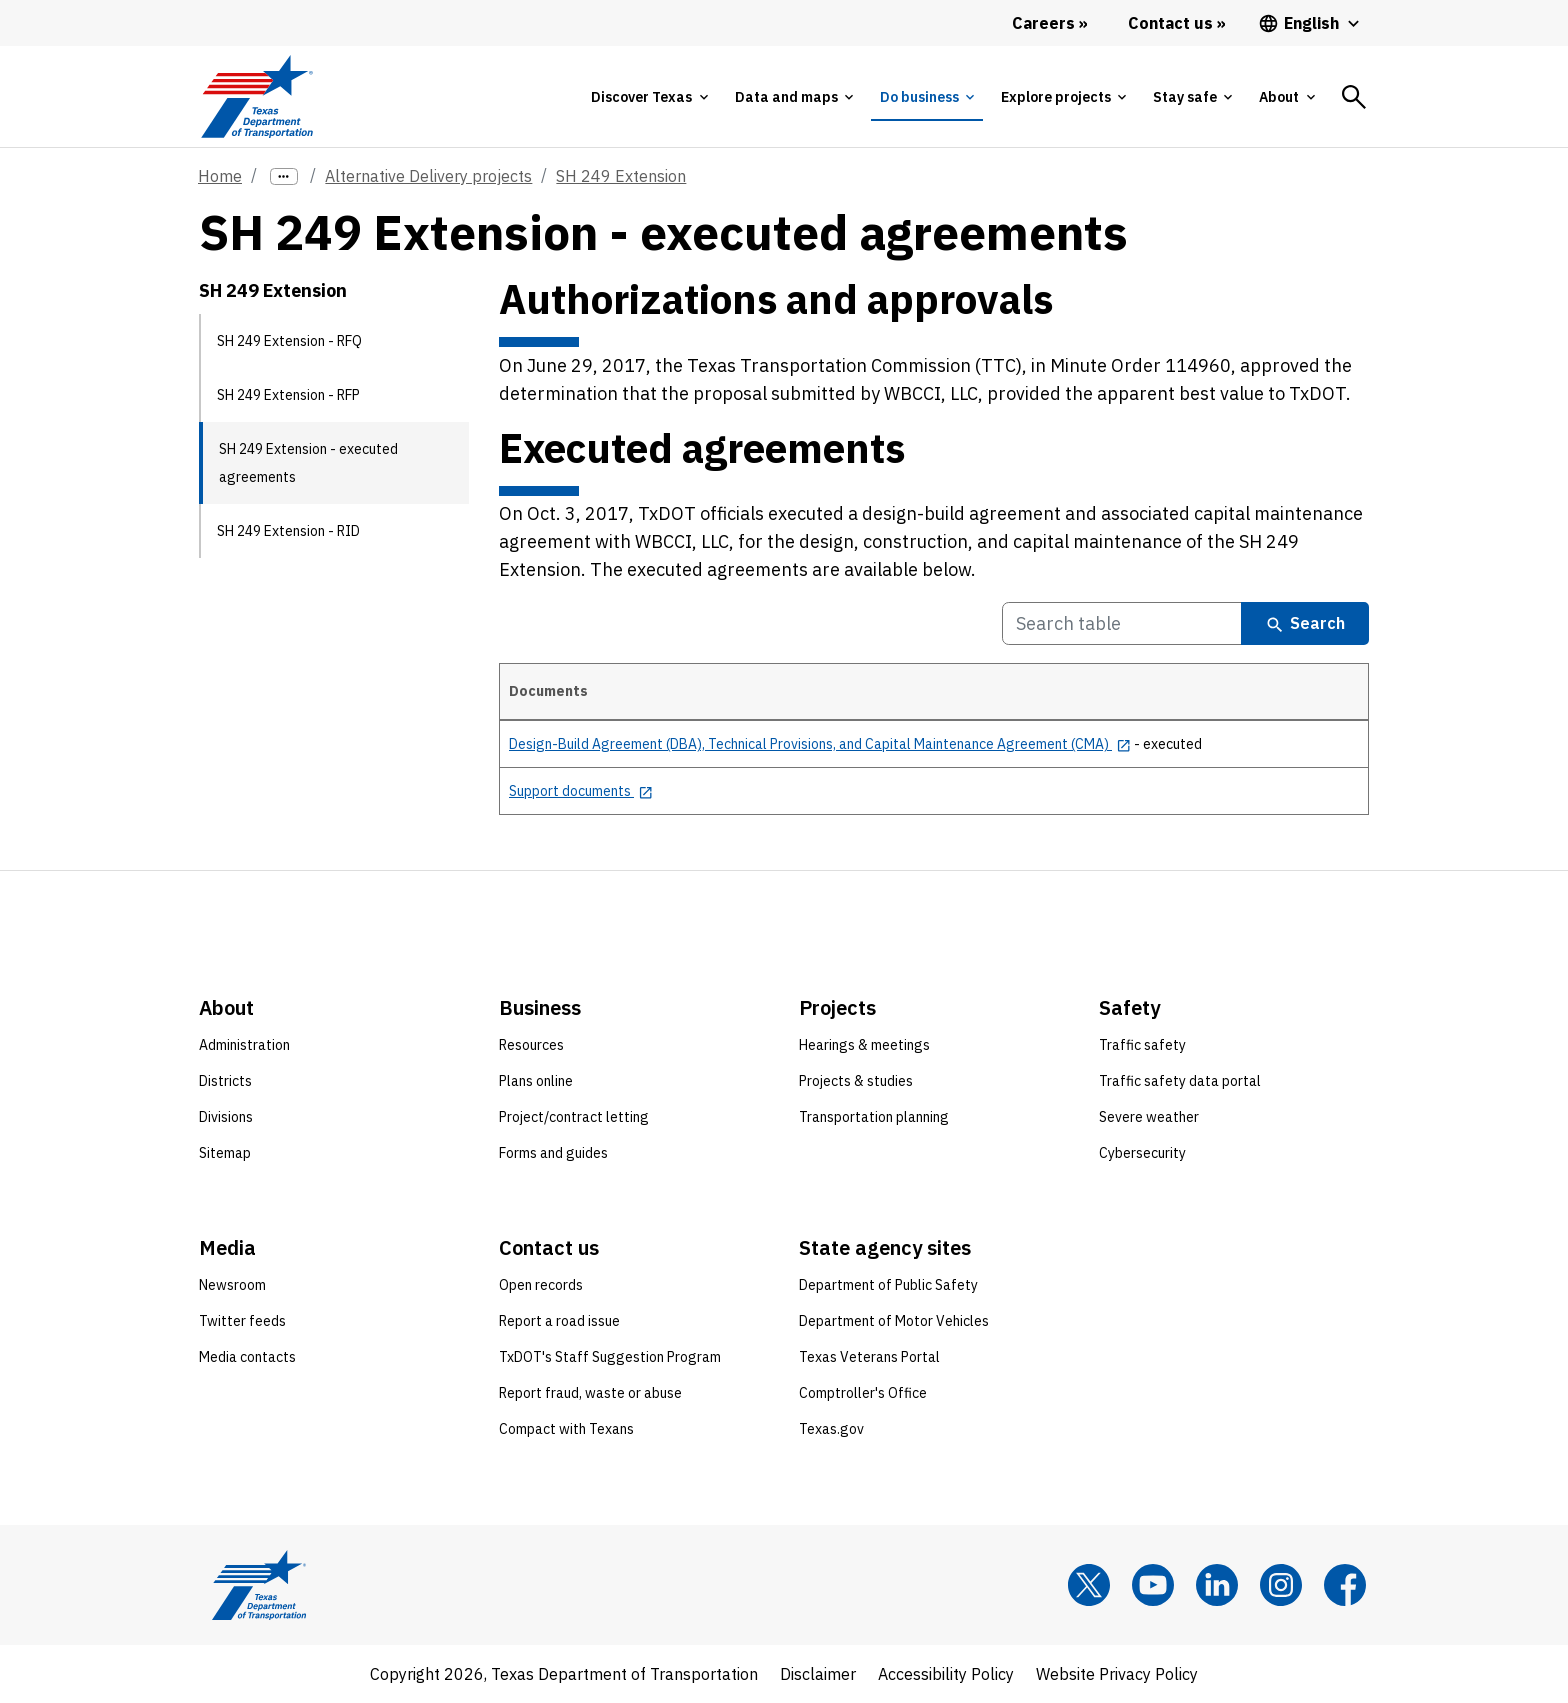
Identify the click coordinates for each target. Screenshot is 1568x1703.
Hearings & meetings (864, 1045)
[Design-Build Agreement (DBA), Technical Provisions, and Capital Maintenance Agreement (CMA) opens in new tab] (820, 744)
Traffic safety (1142, 1045)
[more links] (284, 176)
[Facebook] (1345, 1585)
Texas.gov (831, 1429)
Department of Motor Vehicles (894, 1321)
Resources (531, 1045)
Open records (541, 1285)
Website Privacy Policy (1117, 1674)
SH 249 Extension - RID (288, 531)
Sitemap (225, 1153)
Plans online (536, 1081)
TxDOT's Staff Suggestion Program (610, 1357)
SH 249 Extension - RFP (288, 395)
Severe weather (1149, 1117)
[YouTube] (1153, 1585)
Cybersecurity (1142, 1153)
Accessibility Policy (946, 1674)
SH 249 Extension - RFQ (289, 341)
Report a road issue (559, 1321)
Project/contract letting (574, 1117)
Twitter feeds (242, 1321)
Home (220, 176)
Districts (225, 1081)
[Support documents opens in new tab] (581, 791)
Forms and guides (553, 1153)
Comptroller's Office (863, 1393)
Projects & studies (856, 1081)
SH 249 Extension (621, 176)
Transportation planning (874, 1117)
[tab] (649, 97)
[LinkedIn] (1217, 1585)
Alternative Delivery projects (428, 176)
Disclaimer (818, 1674)
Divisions (226, 1117)
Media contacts (247, 1357)
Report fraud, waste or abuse (590, 1393)
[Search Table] (1122, 623)
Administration (244, 1045)
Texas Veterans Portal (869, 1357)
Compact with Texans (566, 1429)
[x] (1089, 1585)
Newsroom (232, 1285)
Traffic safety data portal (1180, 1081)
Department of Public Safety (888, 1285)
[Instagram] (1281, 1585)
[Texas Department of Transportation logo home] (256, 96)
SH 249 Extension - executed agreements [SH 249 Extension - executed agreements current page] (308, 463)
